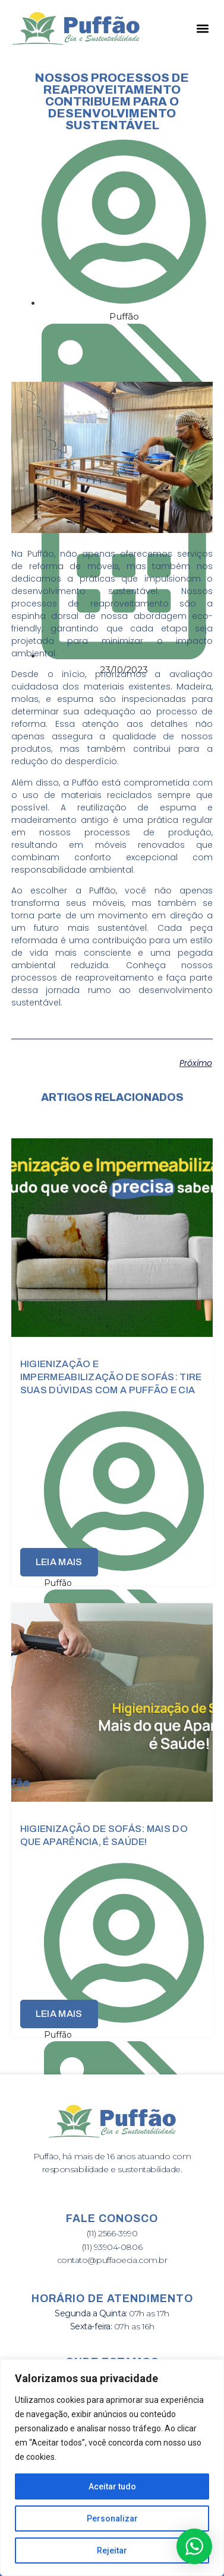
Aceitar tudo (112, 2486)
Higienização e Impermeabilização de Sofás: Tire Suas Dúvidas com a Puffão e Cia (111, 1377)
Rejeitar (112, 2550)
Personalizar (112, 2518)
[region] (112, 2467)
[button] (202, 28)
